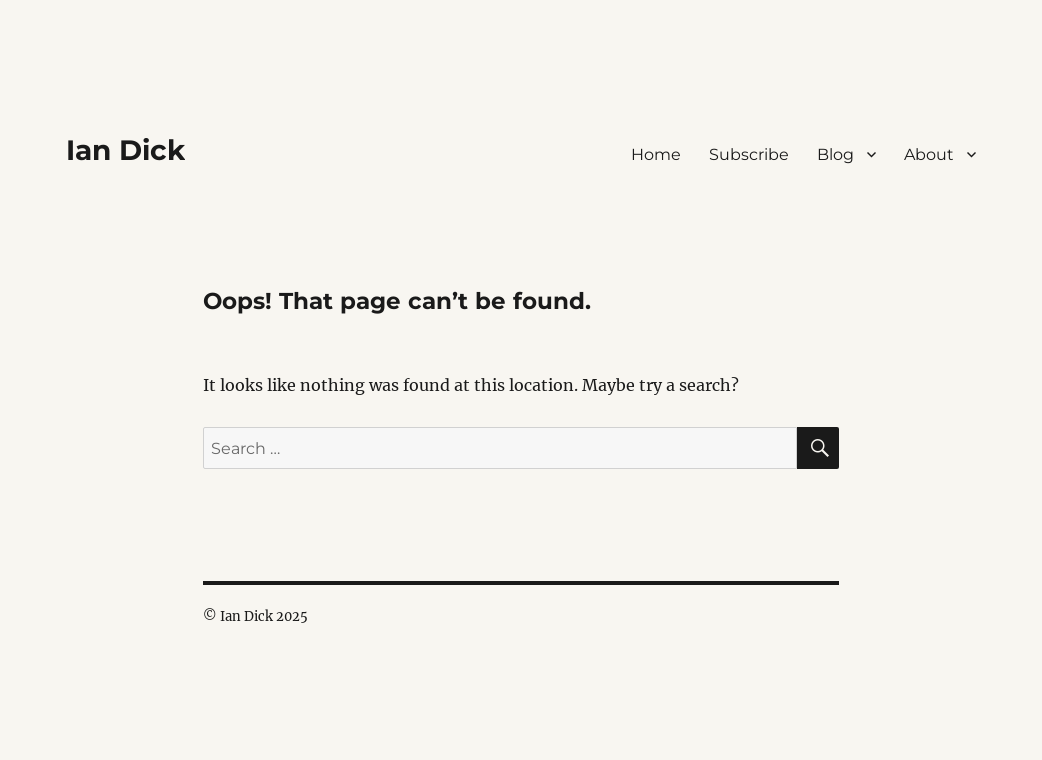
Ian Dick (125, 150)
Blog (835, 154)
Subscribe (749, 154)
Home (656, 154)
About (929, 154)
